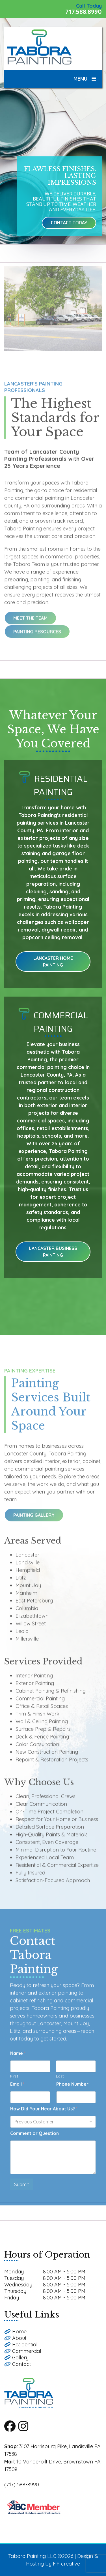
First (14, 2081)
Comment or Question (34, 2139)
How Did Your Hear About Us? (43, 2114)
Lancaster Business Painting (53, 1251)
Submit (21, 2190)
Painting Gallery (34, 1520)
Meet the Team (30, 623)
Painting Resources (37, 637)
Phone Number (72, 2089)
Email (17, 2089)
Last (60, 2081)
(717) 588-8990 (21, 2484)
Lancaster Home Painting (53, 961)
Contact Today (69, 222)
